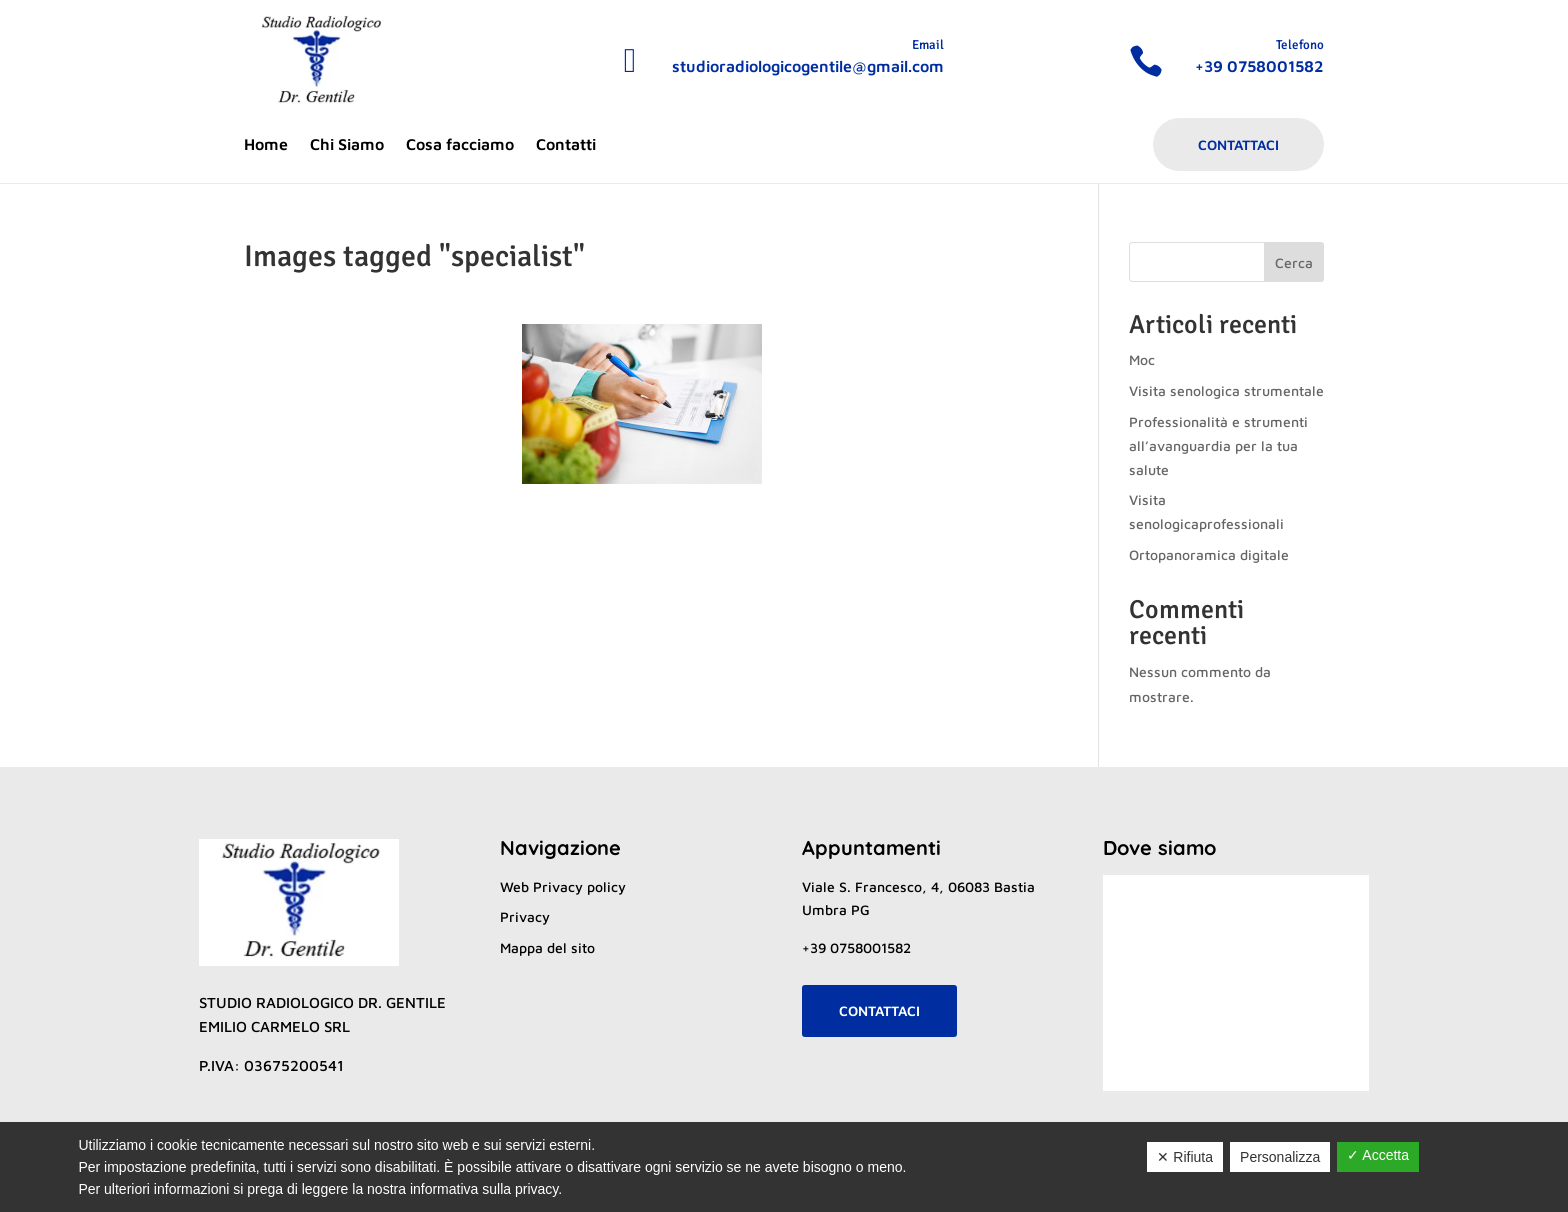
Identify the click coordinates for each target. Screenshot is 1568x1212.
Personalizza (1280, 1157)
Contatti (566, 145)
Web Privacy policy (563, 886)
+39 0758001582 (856, 947)
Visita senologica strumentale (1226, 390)
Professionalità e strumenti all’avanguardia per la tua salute (1218, 445)
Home (266, 145)
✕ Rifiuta (1185, 1157)
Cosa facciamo (460, 145)
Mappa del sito (547, 947)
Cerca (1294, 262)
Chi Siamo (347, 145)
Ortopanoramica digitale (1209, 554)
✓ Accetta (1378, 1155)
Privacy (525, 916)
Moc (1142, 359)
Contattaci (1238, 144)
